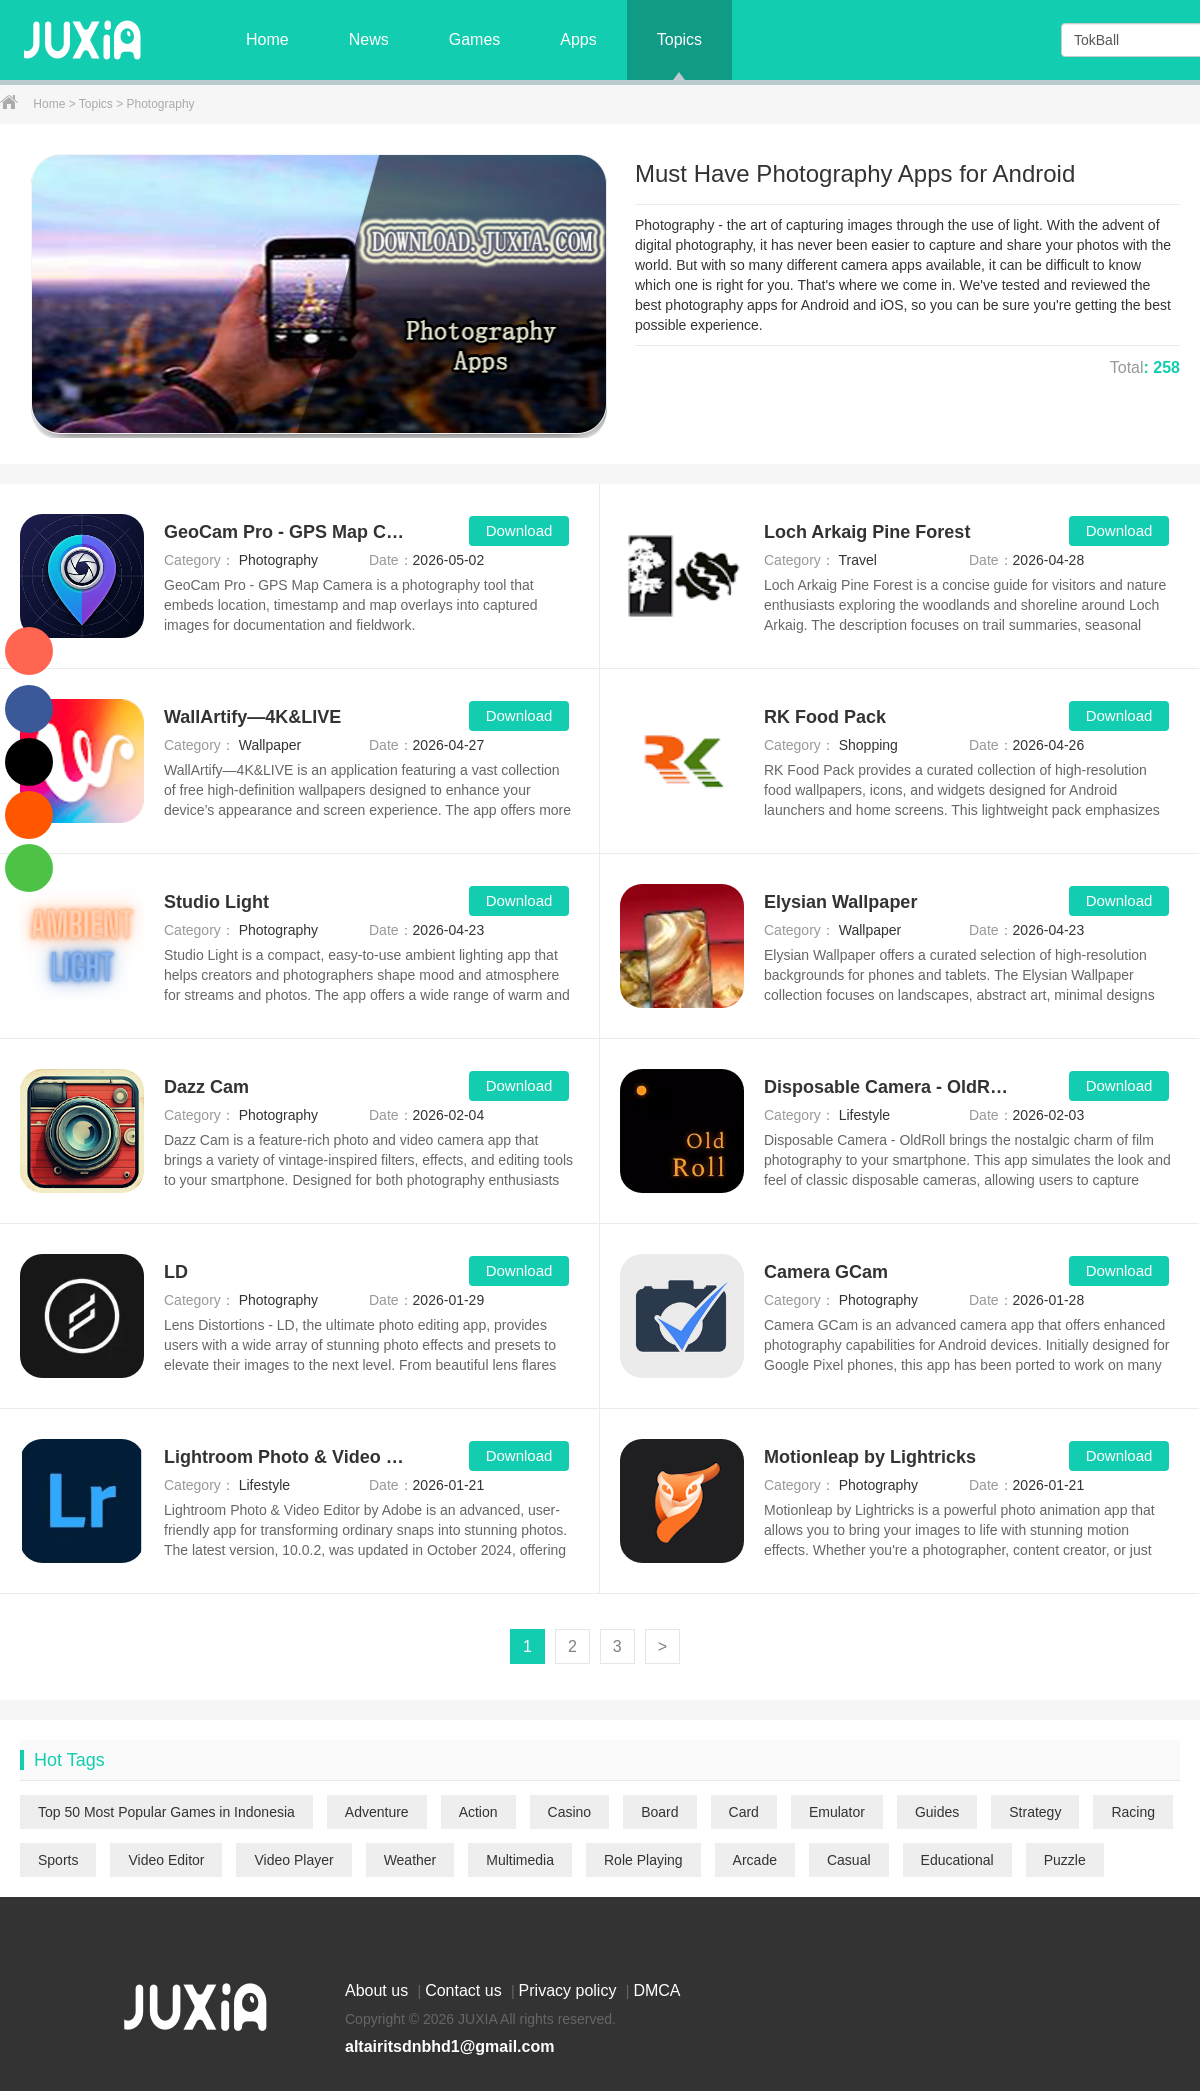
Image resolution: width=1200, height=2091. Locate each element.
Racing (1133, 1812)
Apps (578, 39)
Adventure (377, 1812)
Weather (410, 1860)
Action (478, 1812)
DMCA (656, 1990)
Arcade (755, 1860)
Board (659, 1812)
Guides (937, 1812)
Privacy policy (570, 1990)
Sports (58, 1860)
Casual (849, 1860)
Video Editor (166, 1860)
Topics (679, 39)
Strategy (1035, 1812)
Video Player (293, 1860)
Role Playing (643, 1860)
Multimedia (520, 1860)
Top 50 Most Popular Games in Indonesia (166, 1812)
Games (475, 39)
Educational (957, 1860)
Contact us (465, 1990)
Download (519, 530)
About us (379, 1990)
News (369, 39)
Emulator (837, 1812)
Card (744, 1812)
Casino (570, 1812)
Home (267, 39)
